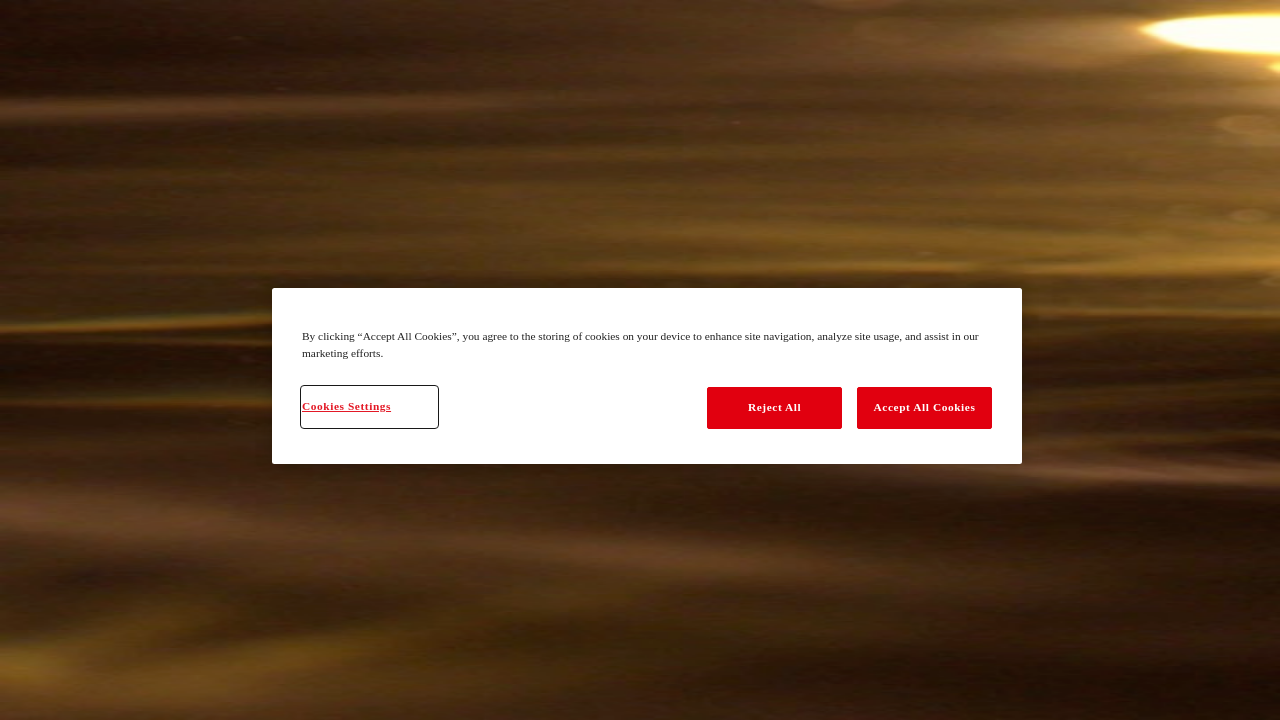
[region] (647, 376)
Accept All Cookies (925, 407)
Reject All (774, 407)
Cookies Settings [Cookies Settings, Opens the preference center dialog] (346, 406)
